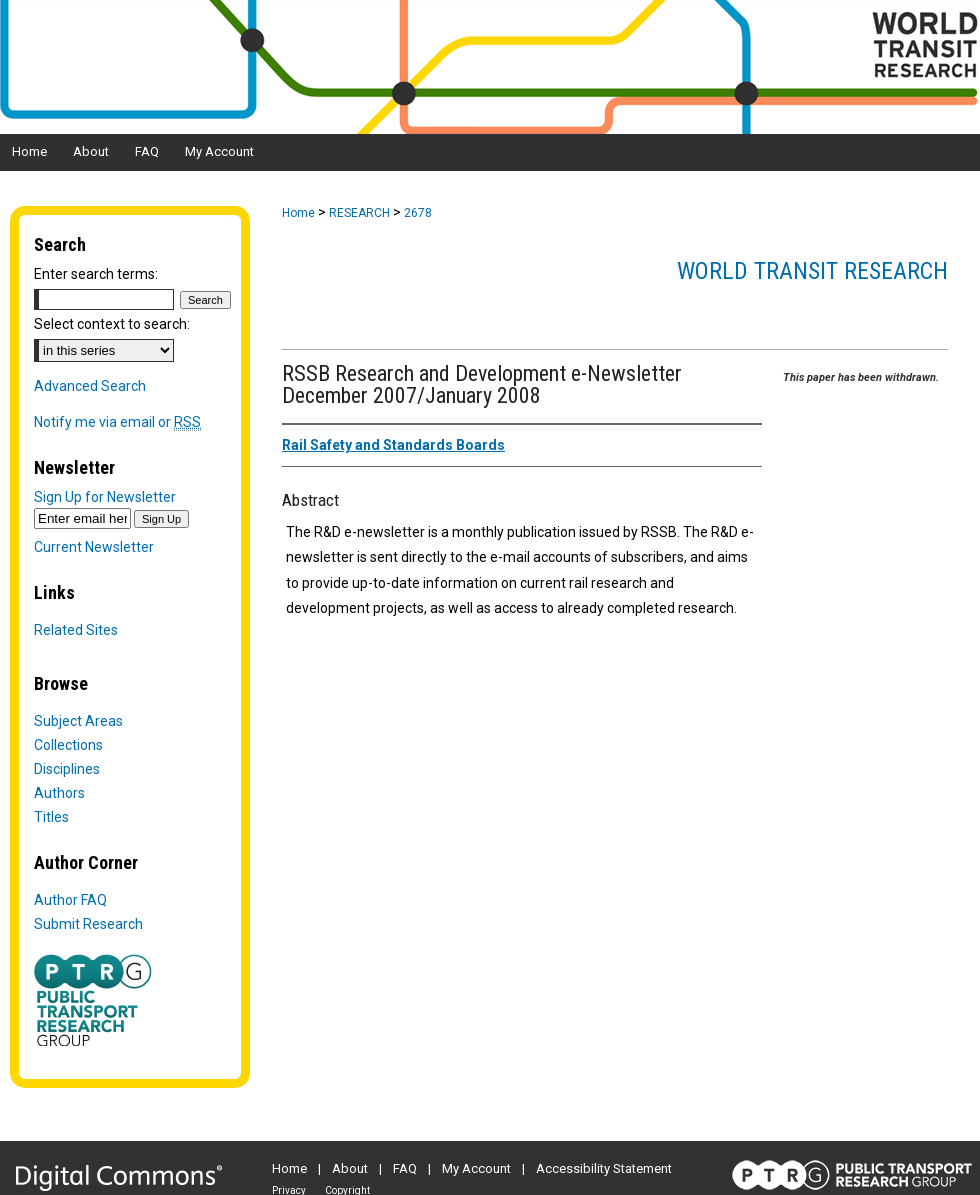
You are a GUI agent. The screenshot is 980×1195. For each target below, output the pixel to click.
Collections (68, 745)
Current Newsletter (94, 547)
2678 (418, 213)
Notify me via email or (117, 422)
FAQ (405, 1168)
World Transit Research (812, 271)
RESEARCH (359, 213)
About (350, 1168)
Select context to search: (112, 324)
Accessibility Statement (604, 1168)
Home (298, 213)
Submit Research (88, 924)
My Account (476, 1168)
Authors (59, 793)
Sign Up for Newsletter (105, 497)
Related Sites (76, 630)
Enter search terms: (96, 274)
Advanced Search (90, 386)
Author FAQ (70, 900)
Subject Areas (78, 721)
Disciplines (67, 769)
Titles (51, 817)
